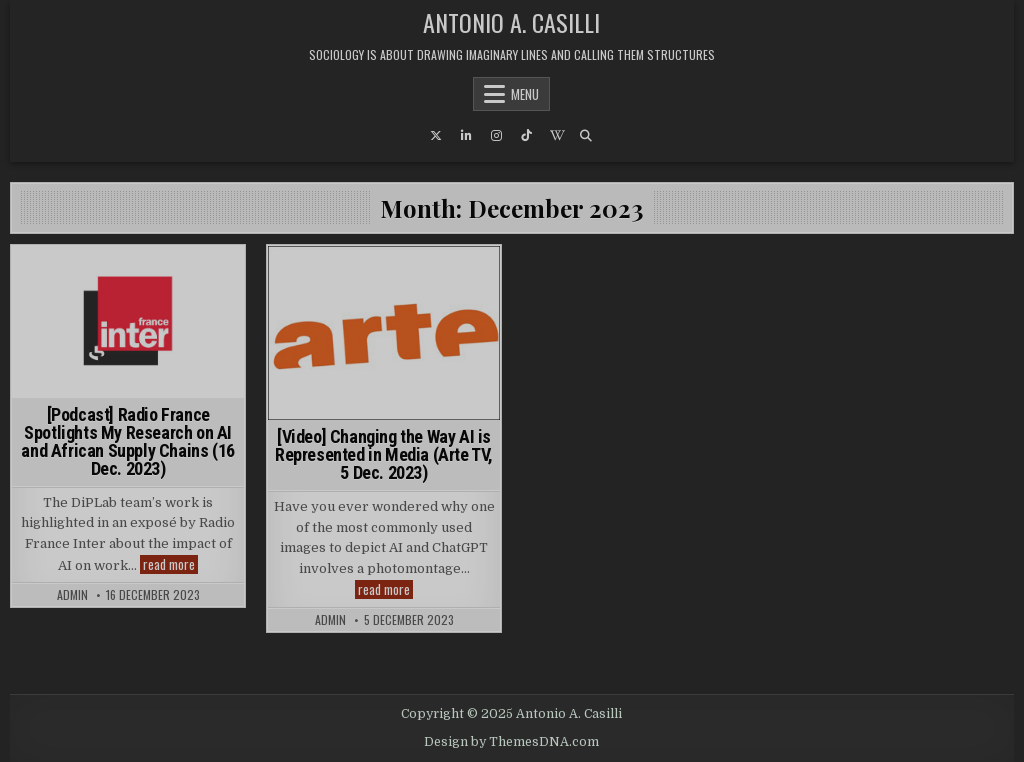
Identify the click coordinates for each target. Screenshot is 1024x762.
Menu (525, 94)
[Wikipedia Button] (556, 136)
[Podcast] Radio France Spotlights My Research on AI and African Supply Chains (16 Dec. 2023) (127, 441)
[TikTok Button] (526, 136)
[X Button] (436, 136)
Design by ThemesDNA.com (511, 742)
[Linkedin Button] (466, 136)
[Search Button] (586, 136)
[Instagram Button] (496, 136)
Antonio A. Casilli (511, 22)
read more (170, 564)
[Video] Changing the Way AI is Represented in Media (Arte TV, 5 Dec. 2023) (384, 454)
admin (72, 595)
